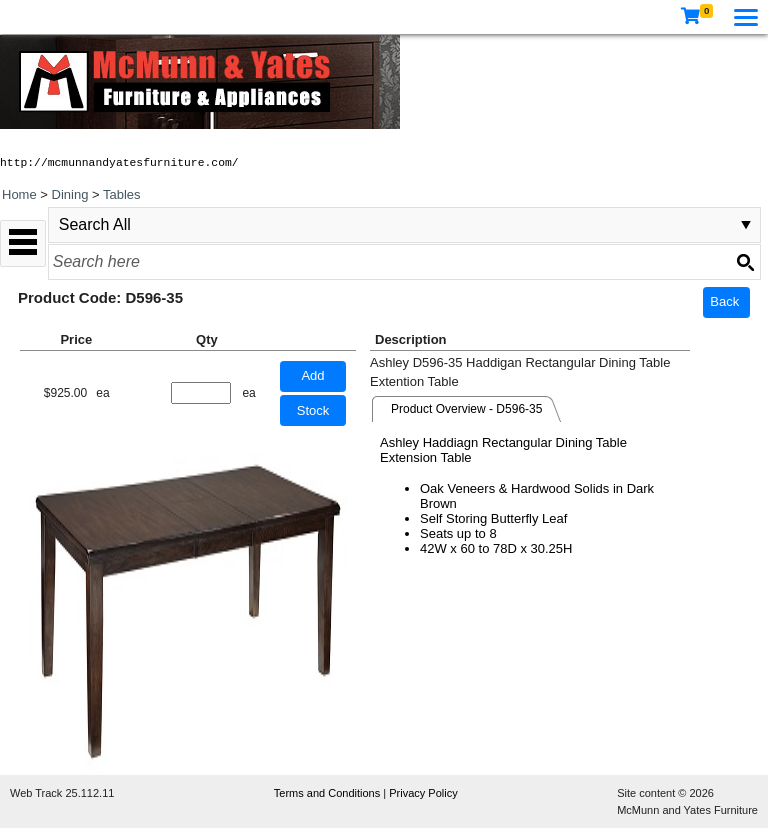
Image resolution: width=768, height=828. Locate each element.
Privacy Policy (423, 793)
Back (724, 301)
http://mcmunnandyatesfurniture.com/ (119, 163)
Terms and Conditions (328, 793)
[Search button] (745, 262)
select (746, 225)
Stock (313, 410)
